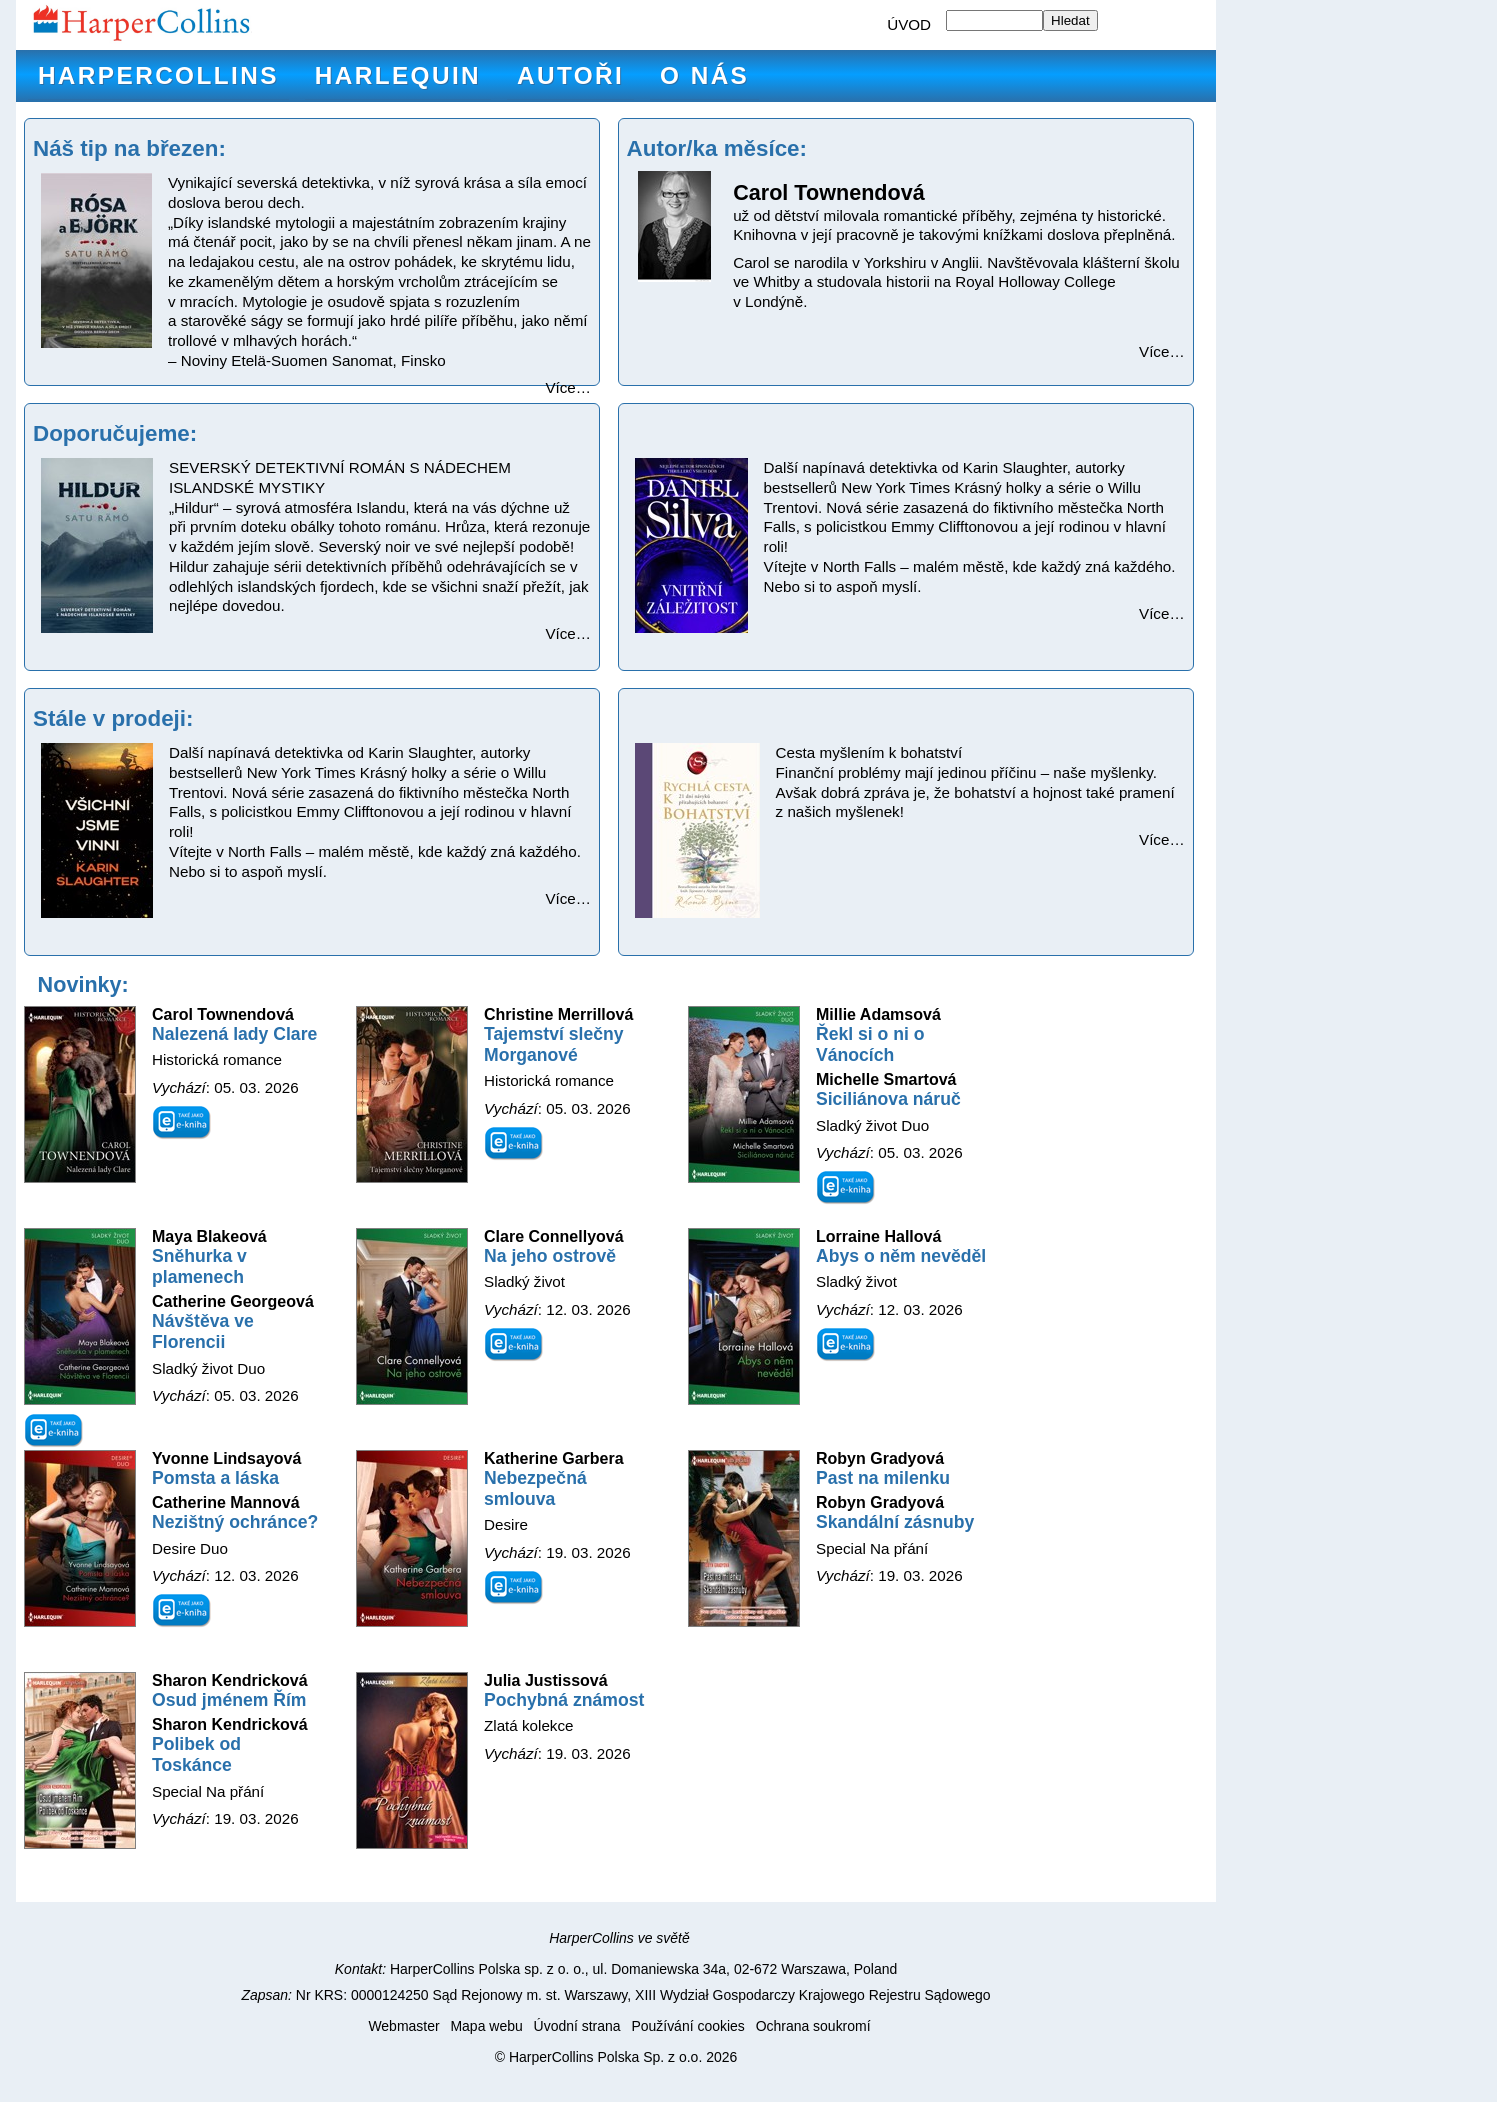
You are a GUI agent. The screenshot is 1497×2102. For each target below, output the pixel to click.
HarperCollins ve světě (619, 1938)
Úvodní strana (577, 2026)
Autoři (570, 75)
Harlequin (398, 75)
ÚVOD (909, 24)
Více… (568, 387)
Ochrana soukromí (813, 2026)
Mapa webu (486, 2026)
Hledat (1070, 20)
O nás (704, 75)
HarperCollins (158, 75)
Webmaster (403, 2026)
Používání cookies (687, 2026)
